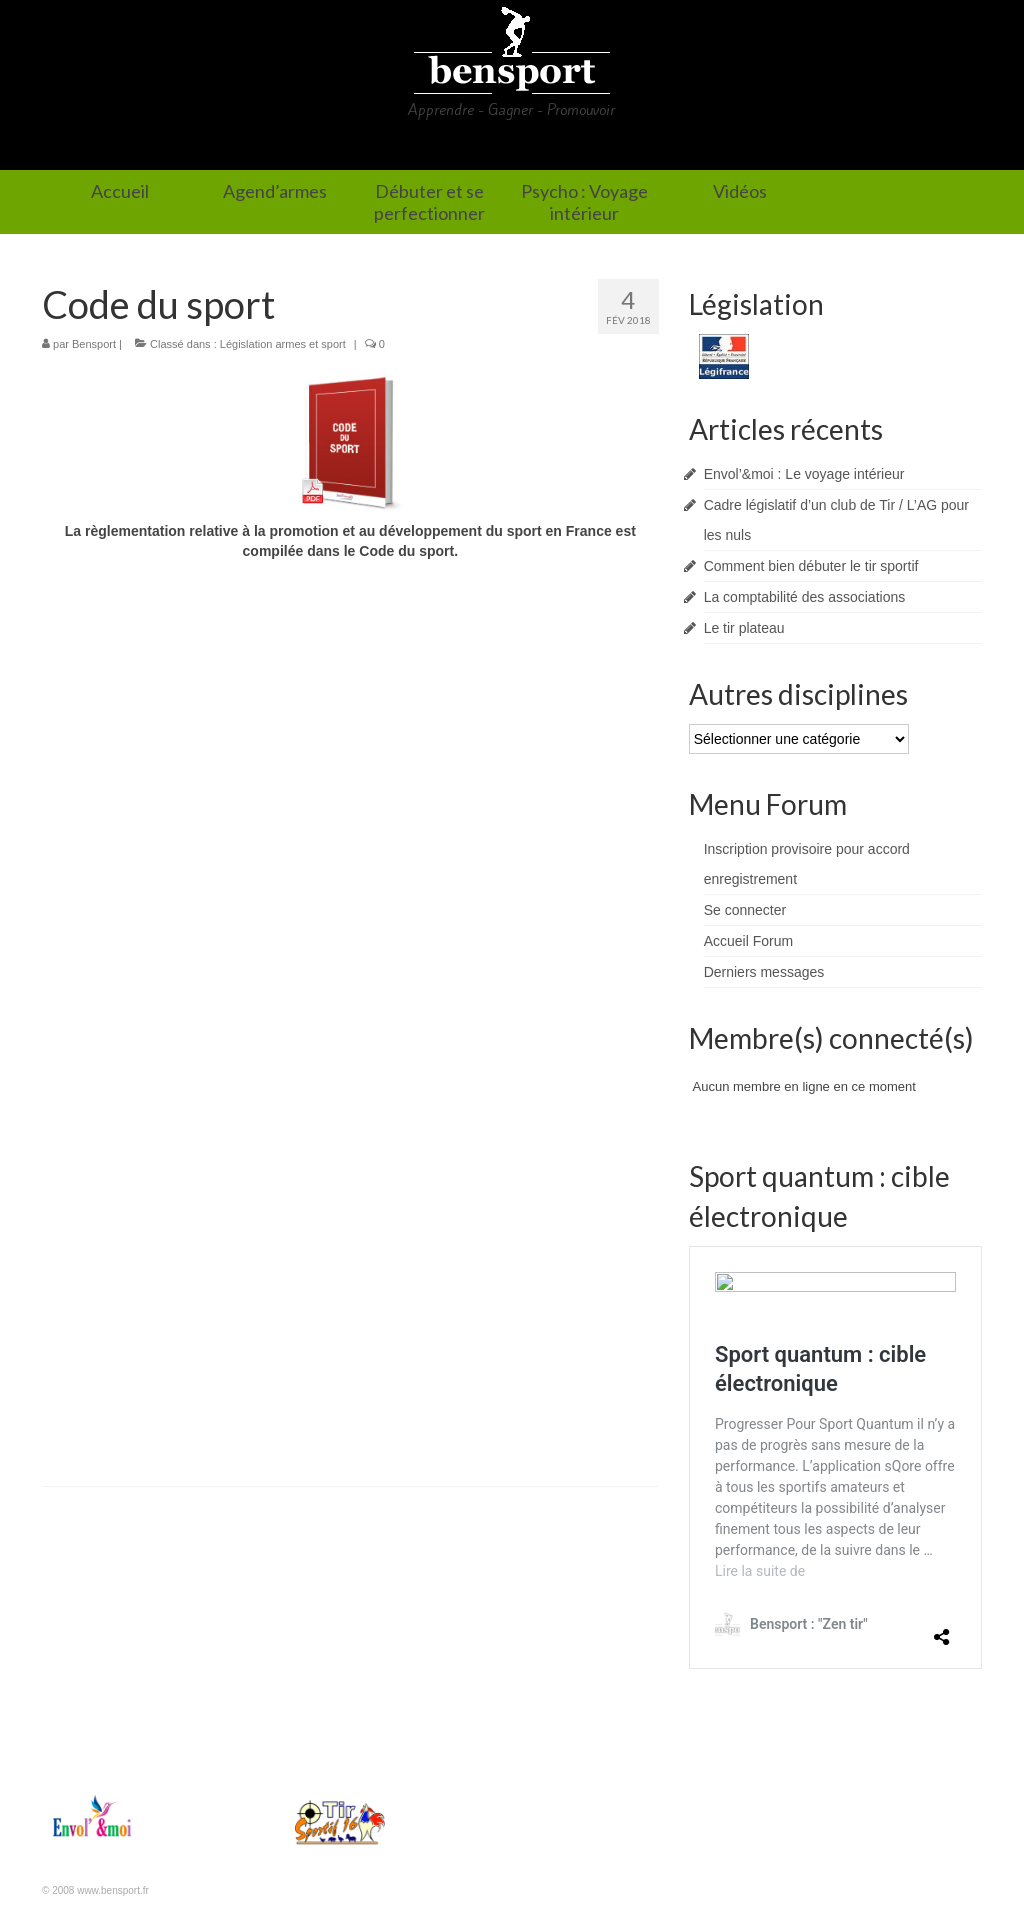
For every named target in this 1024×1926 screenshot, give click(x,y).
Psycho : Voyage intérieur (693, 149)
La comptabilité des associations (805, 597)
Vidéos (844, 149)
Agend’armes (291, 149)
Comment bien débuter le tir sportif (811, 566)
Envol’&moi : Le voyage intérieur (804, 474)
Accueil (180, 149)
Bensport (94, 344)
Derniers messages (764, 972)
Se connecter (745, 910)
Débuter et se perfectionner (472, 149)
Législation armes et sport (283, 344)
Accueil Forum (748, 941)
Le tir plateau (744, 628)
